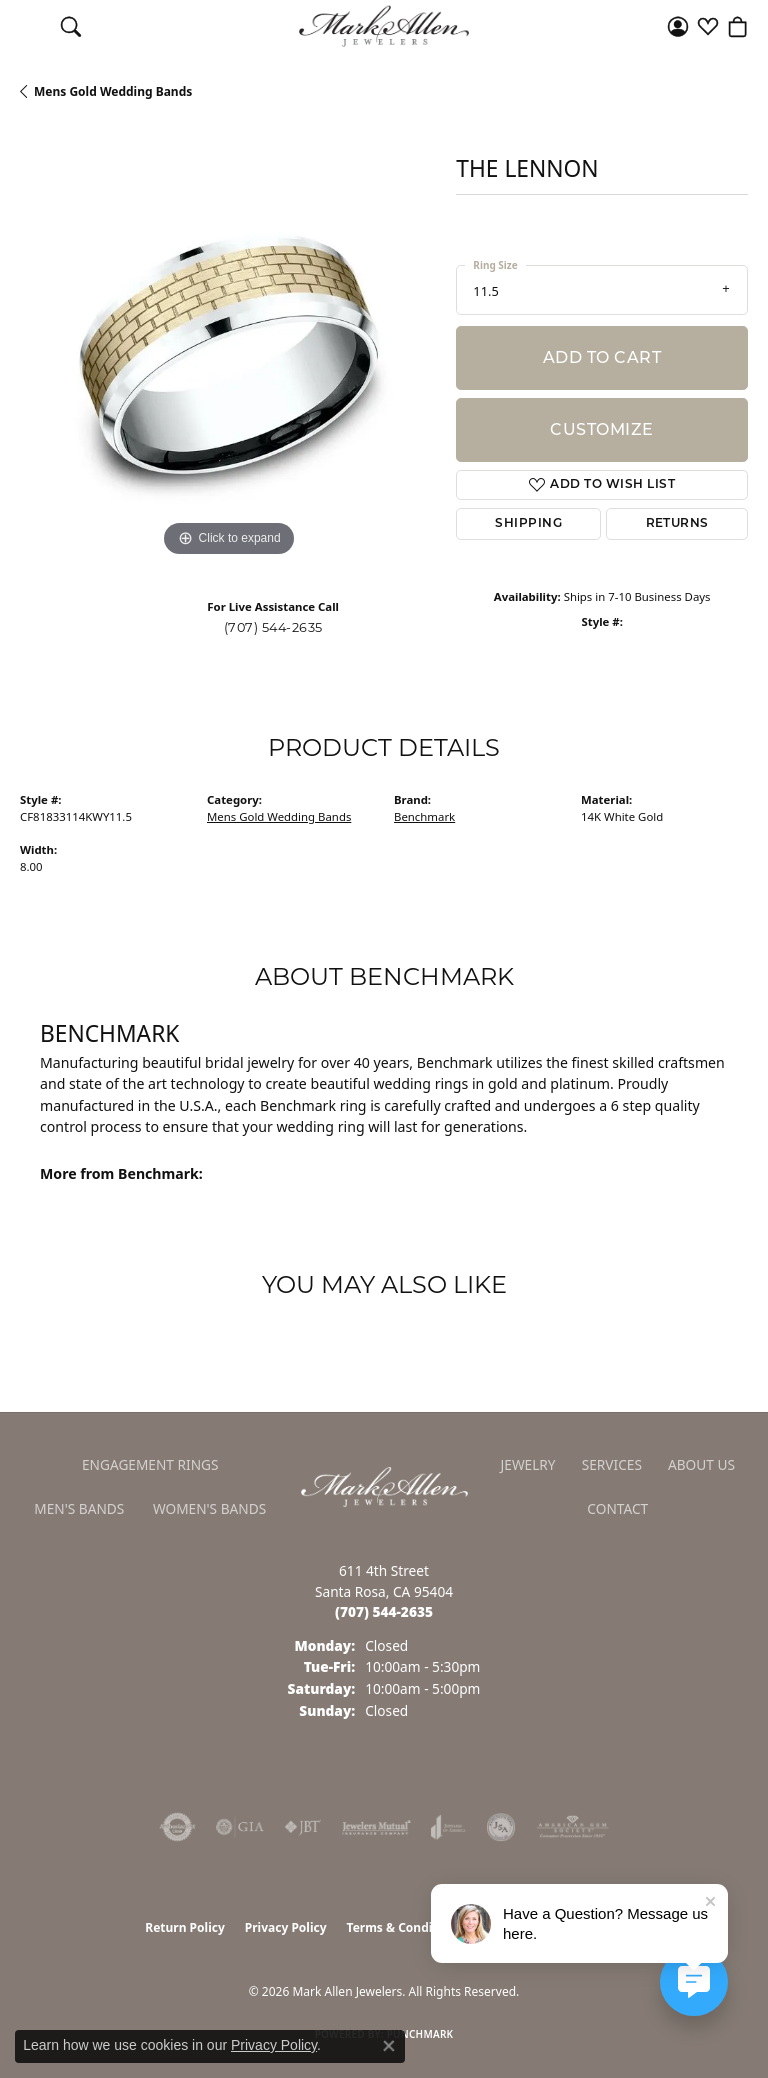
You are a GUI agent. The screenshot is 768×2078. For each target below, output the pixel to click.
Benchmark (424, 816)
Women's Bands (209, 1508)
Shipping (528, 524)
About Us (701, 1464)
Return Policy (185, 1927)
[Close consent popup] (389, 2046)
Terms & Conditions (405, 1927)
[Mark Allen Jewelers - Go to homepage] (384, 1485)
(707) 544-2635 (273, 627)
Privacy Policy (286, 1927)
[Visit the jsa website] (501, 1827)
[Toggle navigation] (30, 26)
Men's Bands (79, 1508)
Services (612, 1464)
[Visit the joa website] (448, 1827)
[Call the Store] (384, 1611)
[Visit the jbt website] (303, 1827)
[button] (71, 26)
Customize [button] (601, 429)
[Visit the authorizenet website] (177, 1827)
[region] (228, 354)
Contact (617, 1508)
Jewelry (528, 1464)
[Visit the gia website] (240, 1827)
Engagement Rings (150, 1464)
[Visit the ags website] (573, 1827)
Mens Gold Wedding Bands (113, 91)
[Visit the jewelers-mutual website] (376, 1827)
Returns (677, 524)
